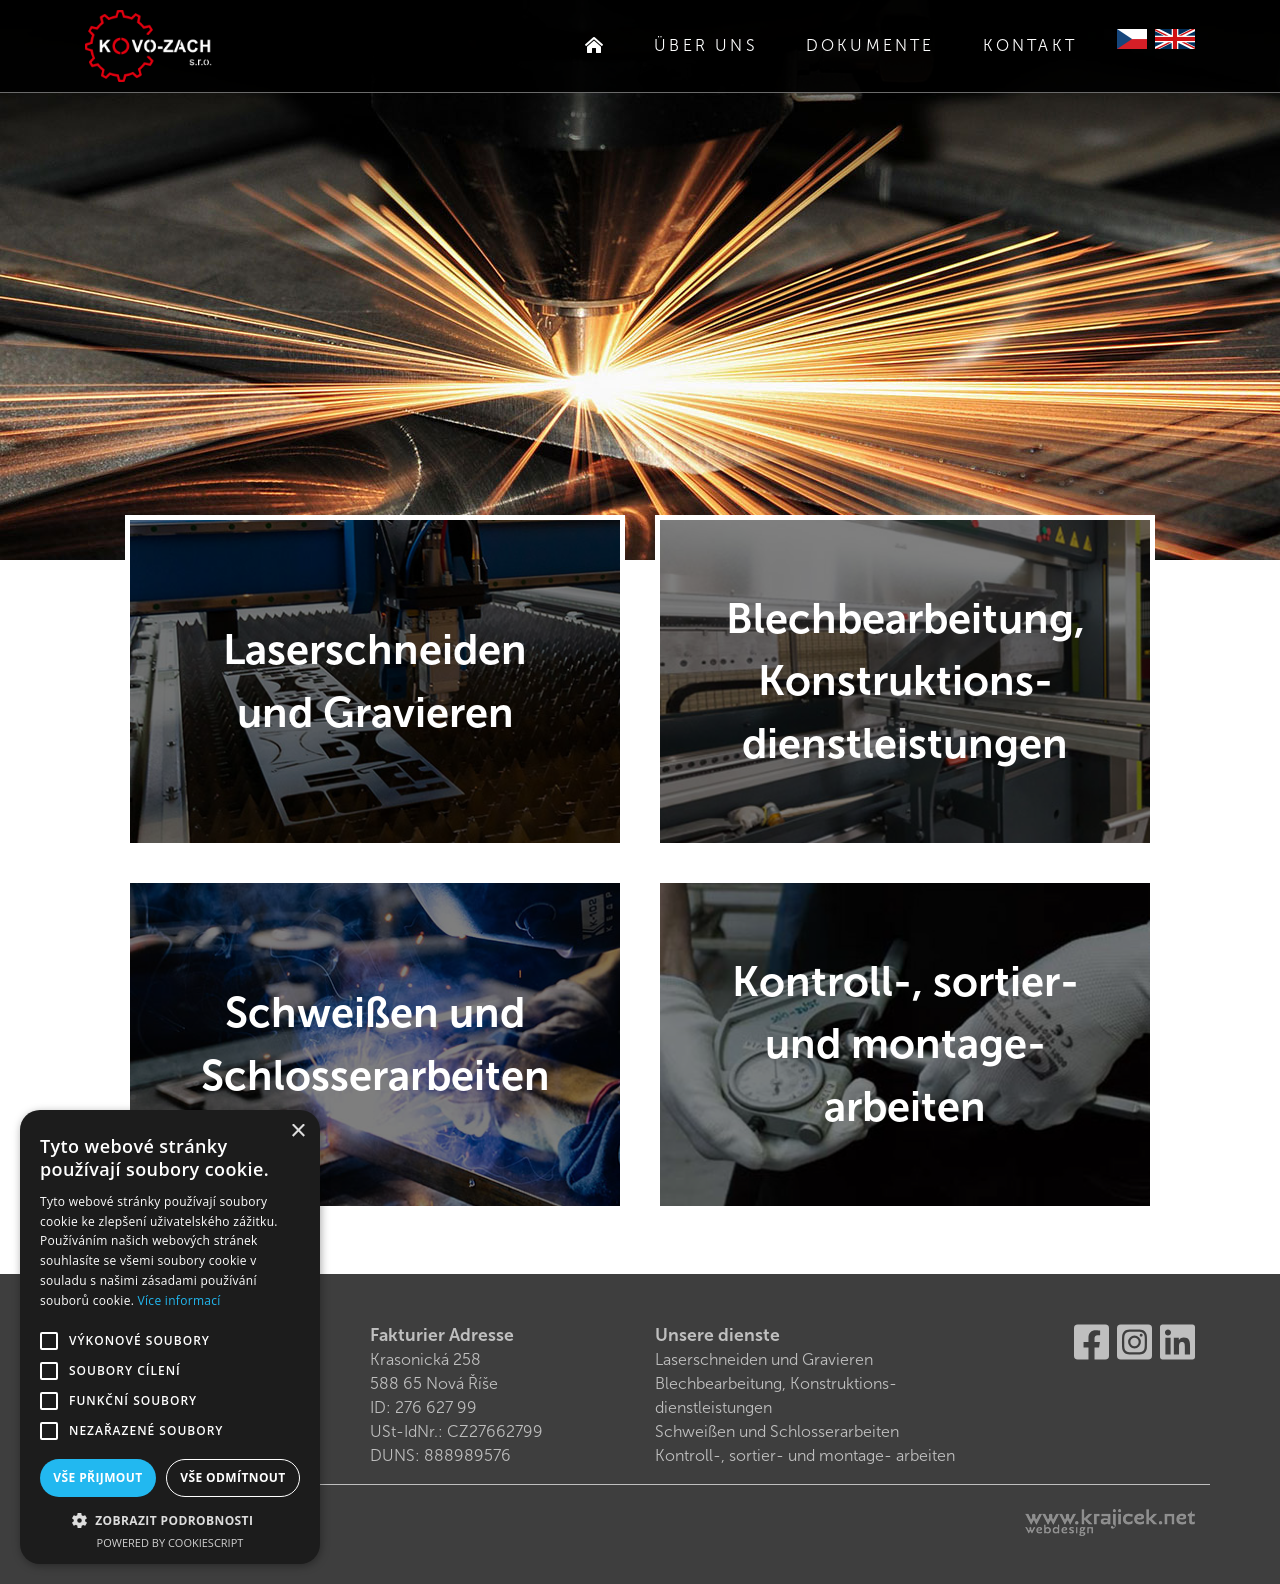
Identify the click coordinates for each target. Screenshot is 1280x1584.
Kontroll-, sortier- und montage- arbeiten (905, 1044)
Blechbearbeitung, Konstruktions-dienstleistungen (905, 681)
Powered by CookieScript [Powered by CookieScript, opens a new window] (170, 1542)
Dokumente (870, 56)
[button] (170, 1520)
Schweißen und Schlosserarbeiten (375, 1044)
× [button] (297, 1131)
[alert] (170, 1337)
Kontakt (1030, 56)
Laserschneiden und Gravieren (375, 681)
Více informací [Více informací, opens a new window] (179, 1300)
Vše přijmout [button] (97, 1477)
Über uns (706, 56)
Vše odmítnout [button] (232, 1477)
